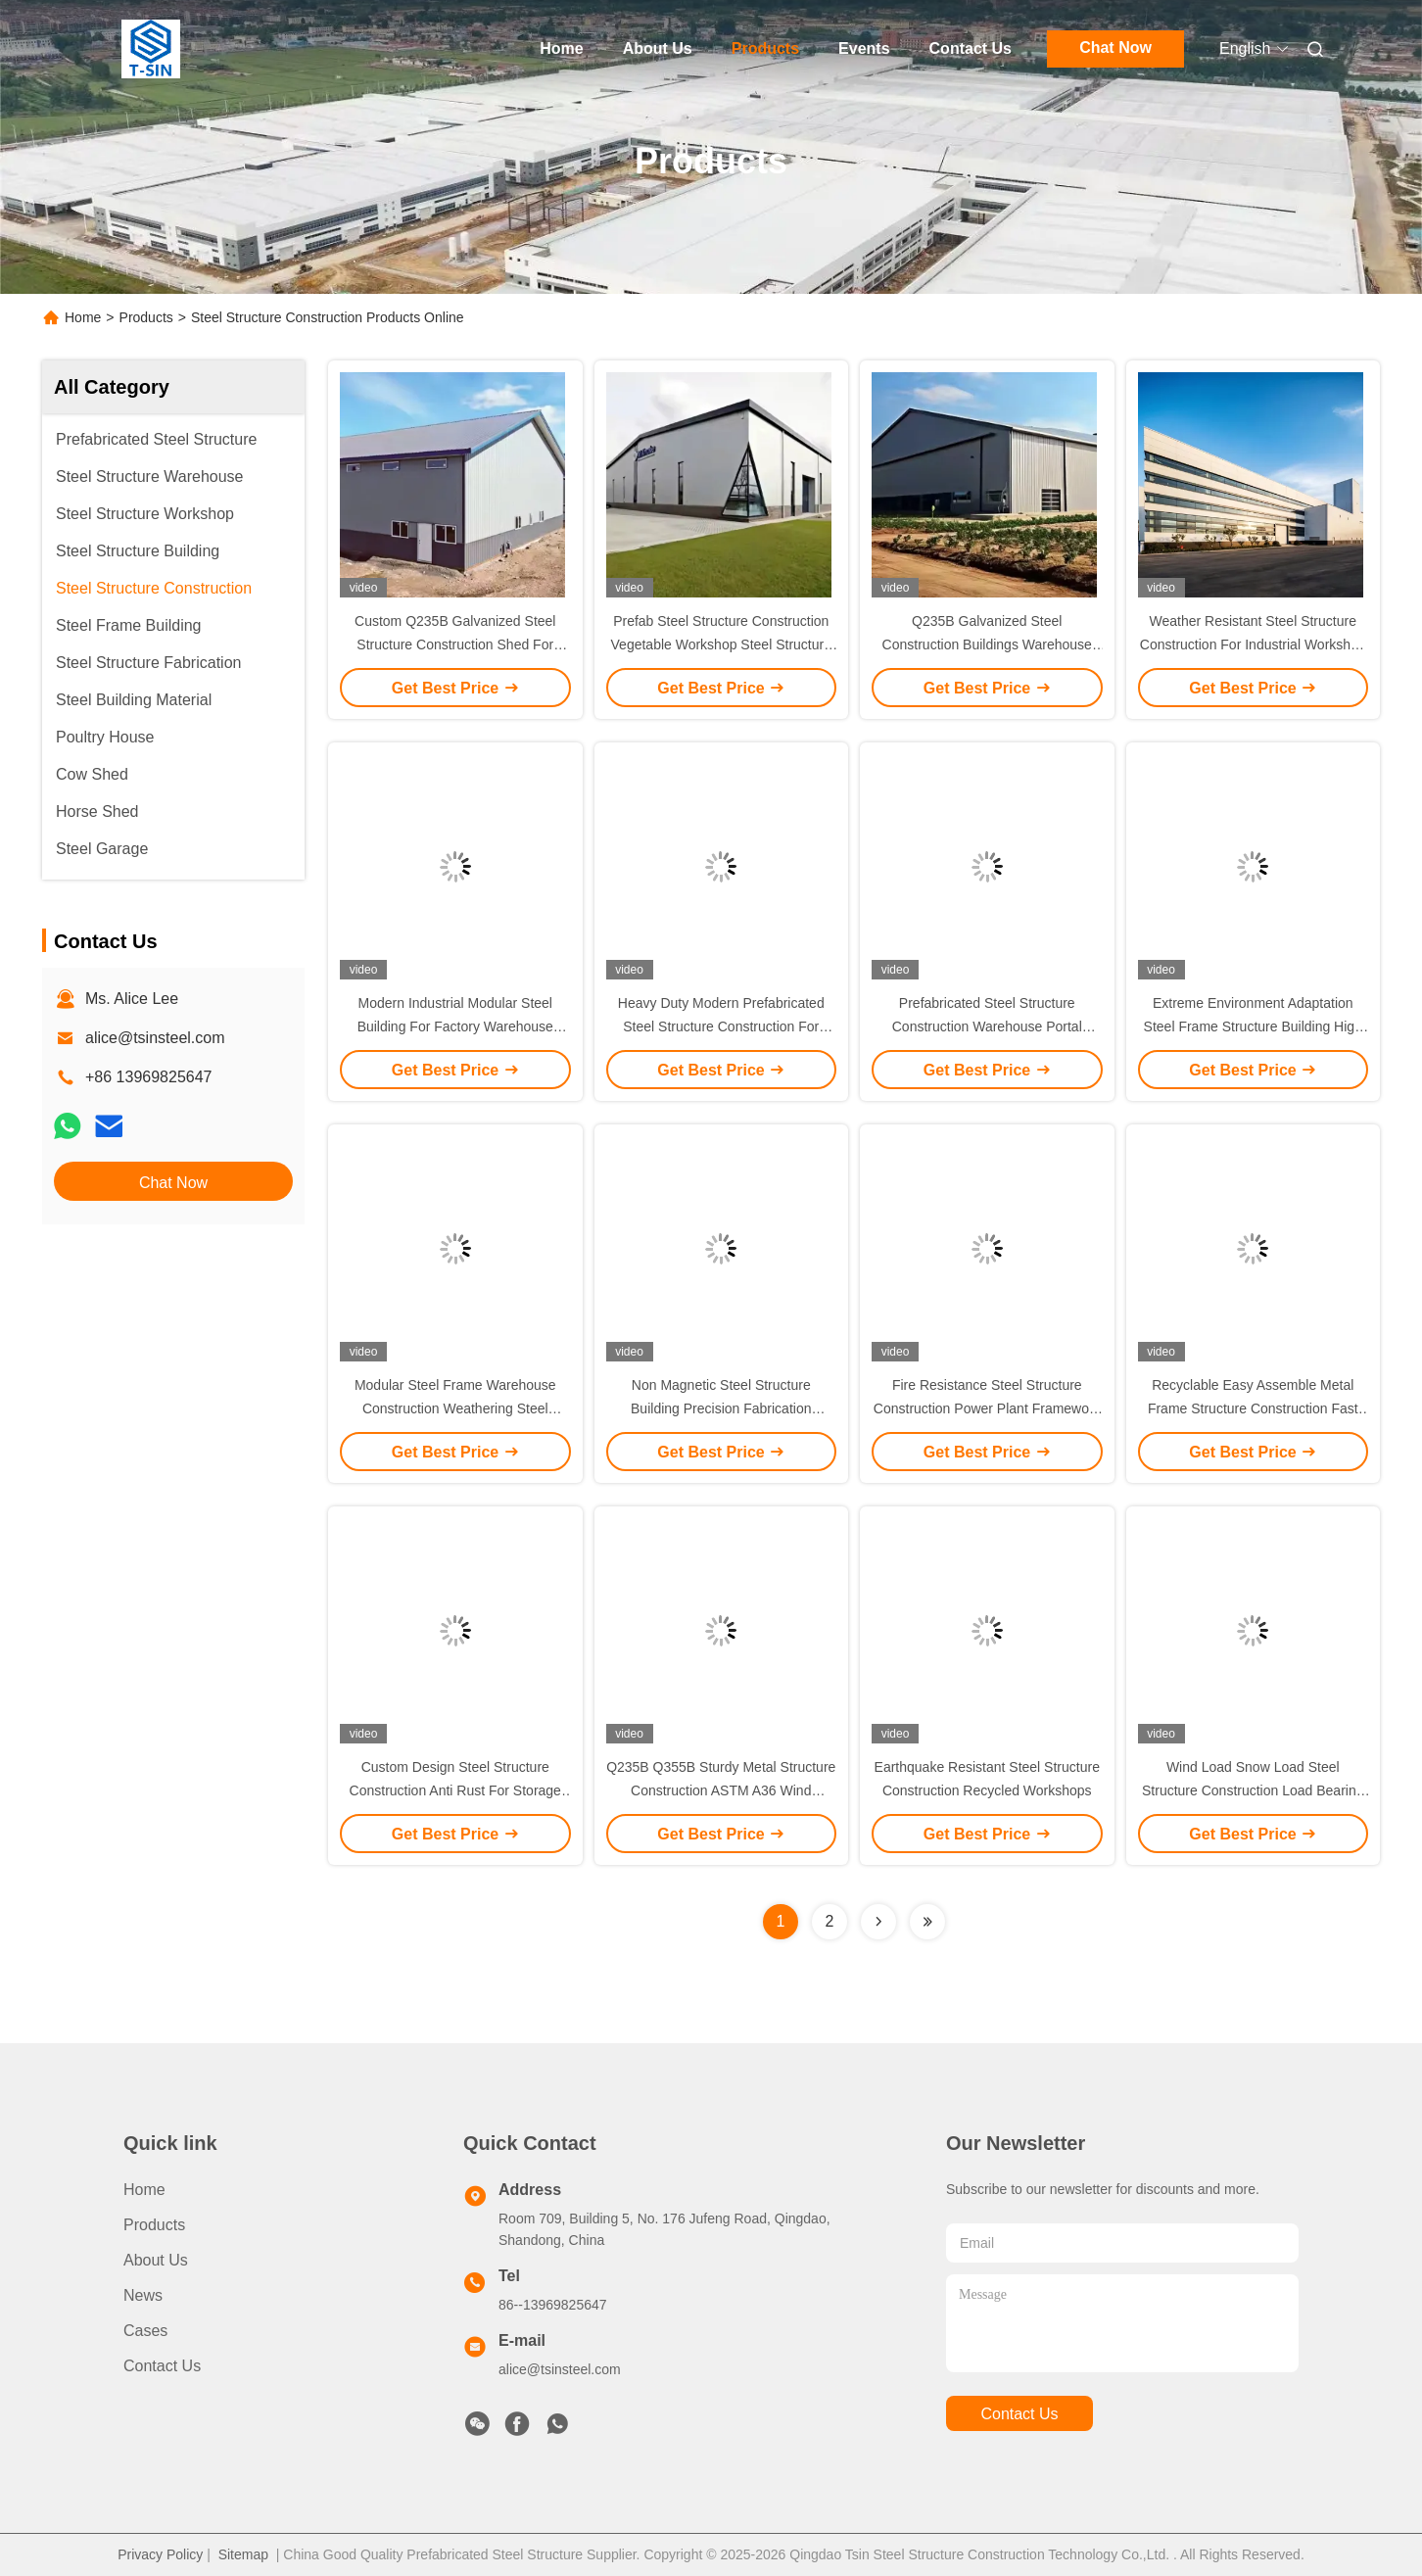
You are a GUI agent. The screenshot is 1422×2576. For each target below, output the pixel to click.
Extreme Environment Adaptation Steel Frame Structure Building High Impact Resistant (1253, 1026)
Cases (145, 2330)
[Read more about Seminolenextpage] (878, 1921)
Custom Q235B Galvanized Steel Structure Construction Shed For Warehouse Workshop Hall (455, 644)
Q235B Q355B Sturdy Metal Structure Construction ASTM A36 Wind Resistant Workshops (720, 1790)
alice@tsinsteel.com (155, 1037)
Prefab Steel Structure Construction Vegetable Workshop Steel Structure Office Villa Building (721, 644)
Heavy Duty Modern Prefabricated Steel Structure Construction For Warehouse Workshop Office (721, 1026)
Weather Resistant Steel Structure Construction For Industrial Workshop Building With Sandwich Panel (1253, 644)
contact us (1019, 2414)
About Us (657, 48)
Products (765, 48)
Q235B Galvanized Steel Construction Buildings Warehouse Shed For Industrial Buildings (987, 644)
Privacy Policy (160, 2554)
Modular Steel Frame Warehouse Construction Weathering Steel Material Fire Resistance (455, 1408)
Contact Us (970, 48)
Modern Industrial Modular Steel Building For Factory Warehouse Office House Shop (455, 1026)
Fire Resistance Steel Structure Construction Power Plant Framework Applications (987, 1408)
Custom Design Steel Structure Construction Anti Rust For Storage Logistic (455, 1790)
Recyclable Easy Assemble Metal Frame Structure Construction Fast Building (1253, 1408)
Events (863, 48)
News (143, 2295)
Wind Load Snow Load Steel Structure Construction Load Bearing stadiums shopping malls (1252, 1790)
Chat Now (1115, 47)
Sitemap (243, 2554)
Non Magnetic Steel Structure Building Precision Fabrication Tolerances (721, 1408)
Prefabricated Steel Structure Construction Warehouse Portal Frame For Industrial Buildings (987, 1026)
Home (561, 48)
